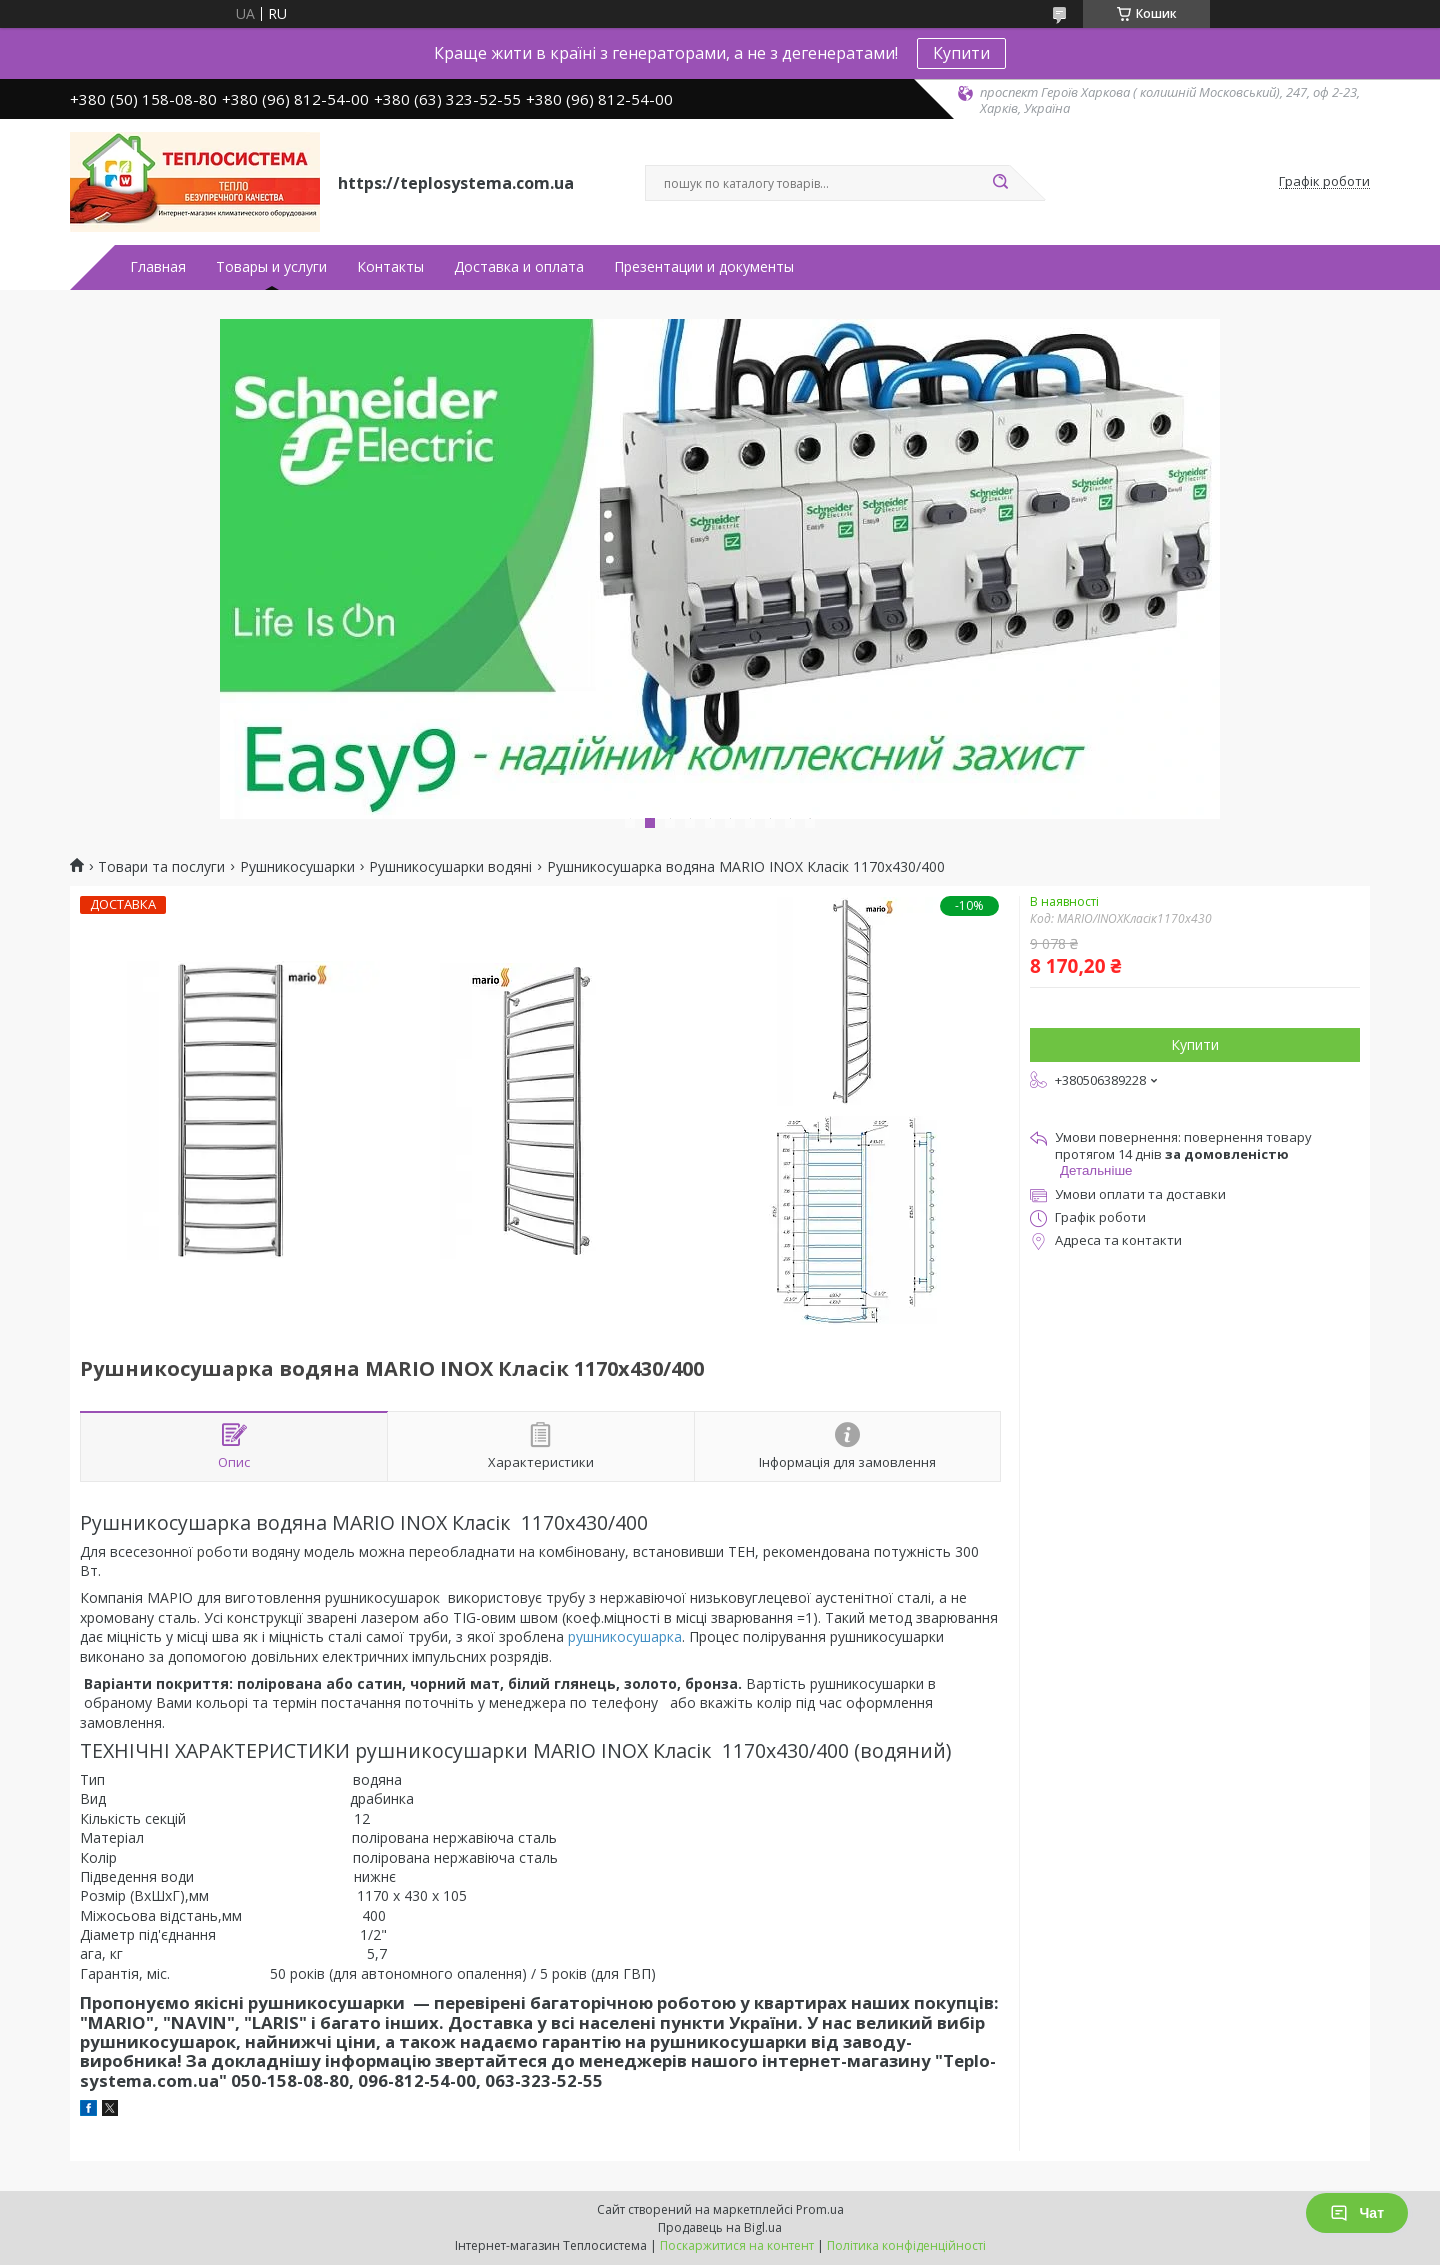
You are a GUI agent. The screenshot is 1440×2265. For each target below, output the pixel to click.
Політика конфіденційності (906, 2245)
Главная (158, 267)
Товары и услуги (271, 267)
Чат (1357, 2213)
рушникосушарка (625, 1636)
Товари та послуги (161, 867)
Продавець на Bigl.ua (720, 2227)
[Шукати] (1000, 183)
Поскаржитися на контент (737, 2245)
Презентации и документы (704, 267)
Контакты (390, 267)
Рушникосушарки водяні (450, 867)
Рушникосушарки (297, 867)
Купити (961, 53)
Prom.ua (820, 2209)
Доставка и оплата (519, 267)
